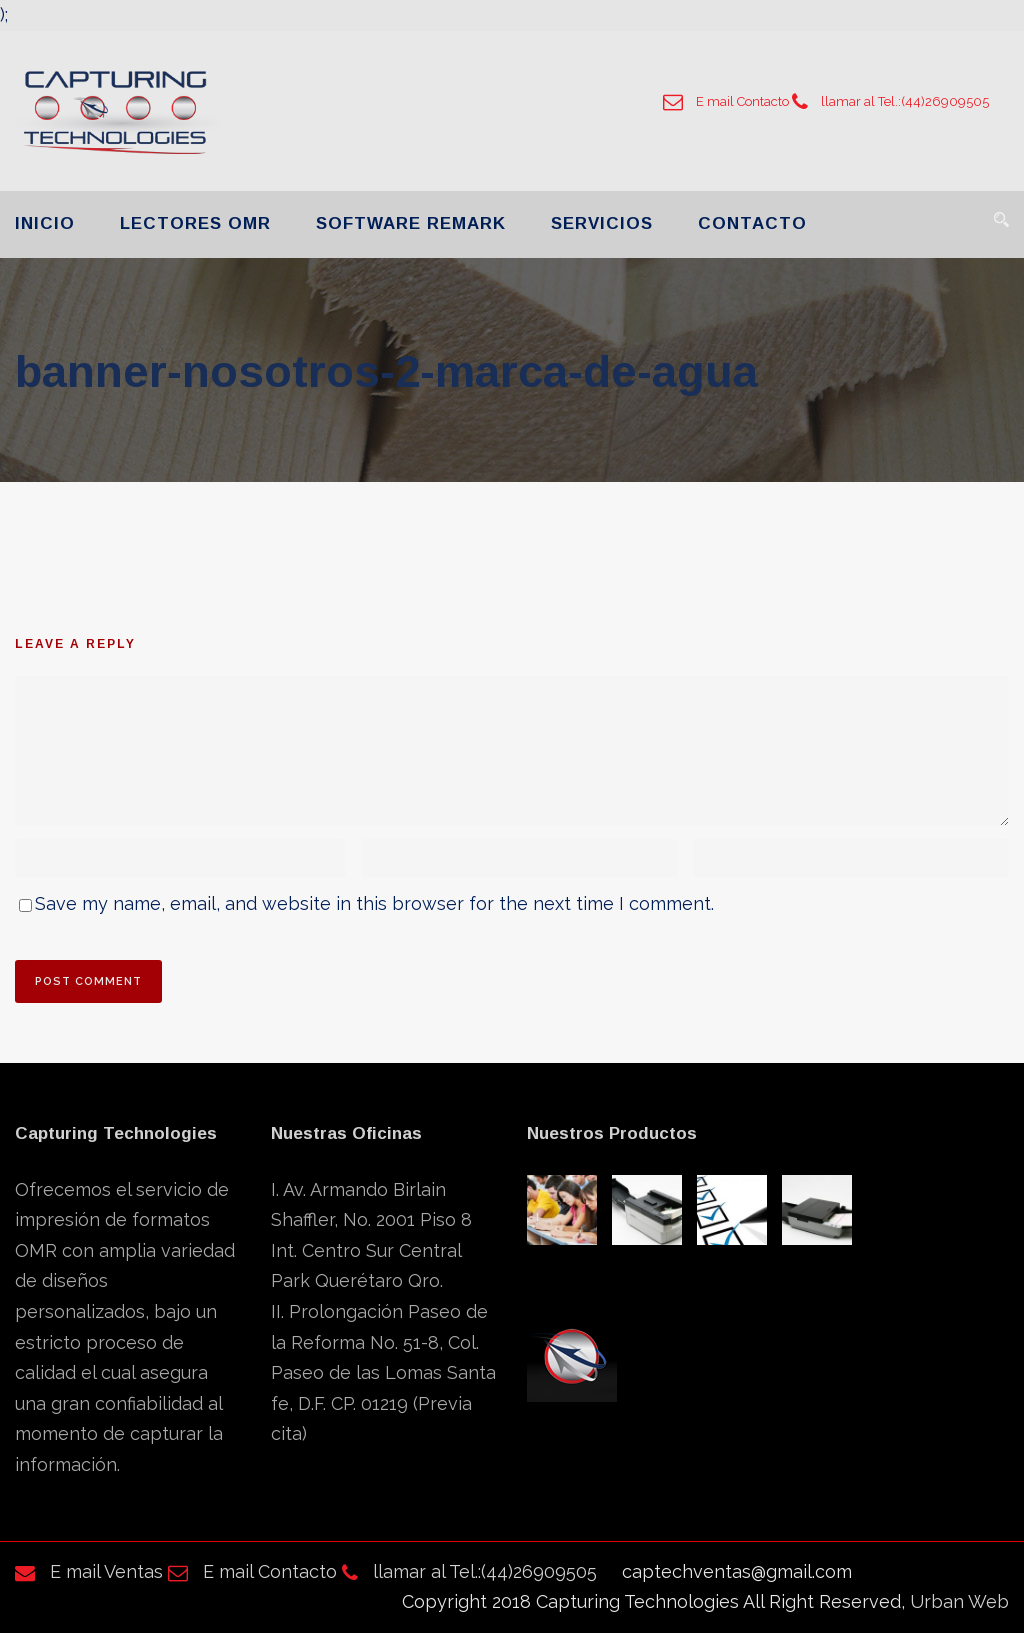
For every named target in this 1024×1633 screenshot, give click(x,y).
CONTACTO (752, 223)
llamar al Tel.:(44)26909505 (890, 101)
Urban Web (959, 1601)
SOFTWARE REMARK (411, 223)
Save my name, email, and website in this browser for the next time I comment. (374, 903)
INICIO (45, 223)
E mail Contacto (726, 101)
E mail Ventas (89, 1571)
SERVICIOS (602, 223)
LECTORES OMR (195, 223)
